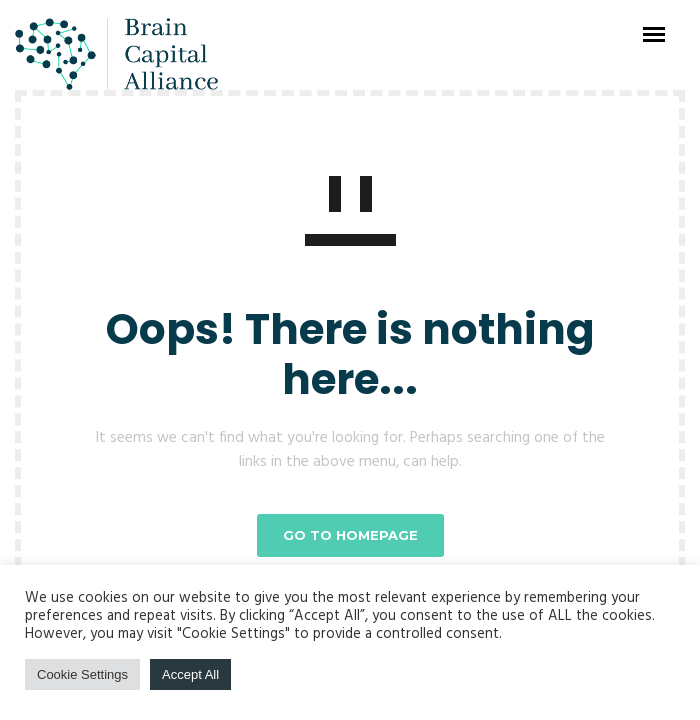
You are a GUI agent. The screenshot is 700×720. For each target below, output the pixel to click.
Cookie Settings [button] (82, 674)
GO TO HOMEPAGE (350, 535)
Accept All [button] (190, 674)
